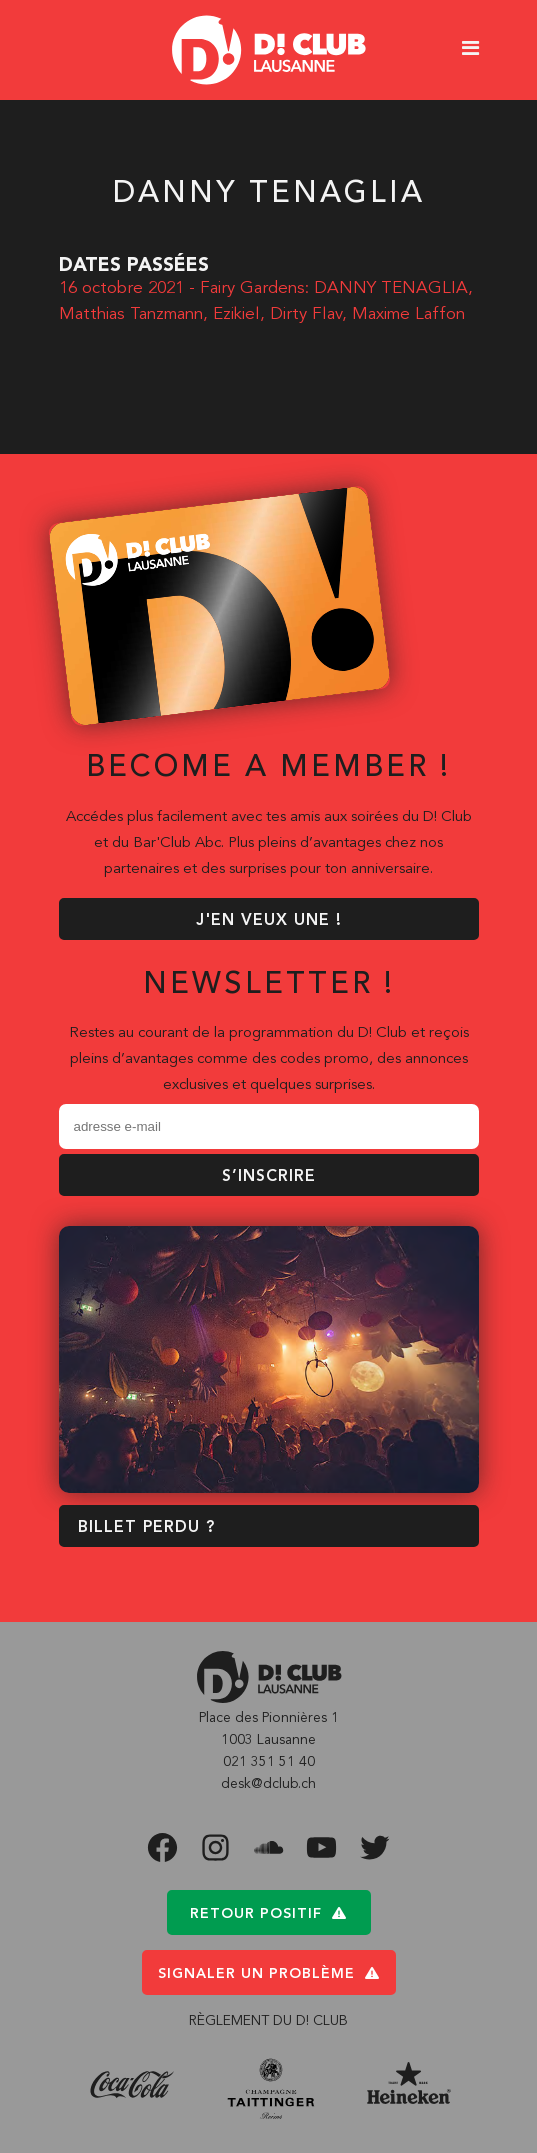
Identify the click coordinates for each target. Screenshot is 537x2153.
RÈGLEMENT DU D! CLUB (268, 2021)
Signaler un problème (269, 1973)
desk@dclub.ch (268, 1784)
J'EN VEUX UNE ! (269, 921)
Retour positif (268, 1913)
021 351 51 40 (269, 1762)
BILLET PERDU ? (146, 1528)
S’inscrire (269, 1177)
